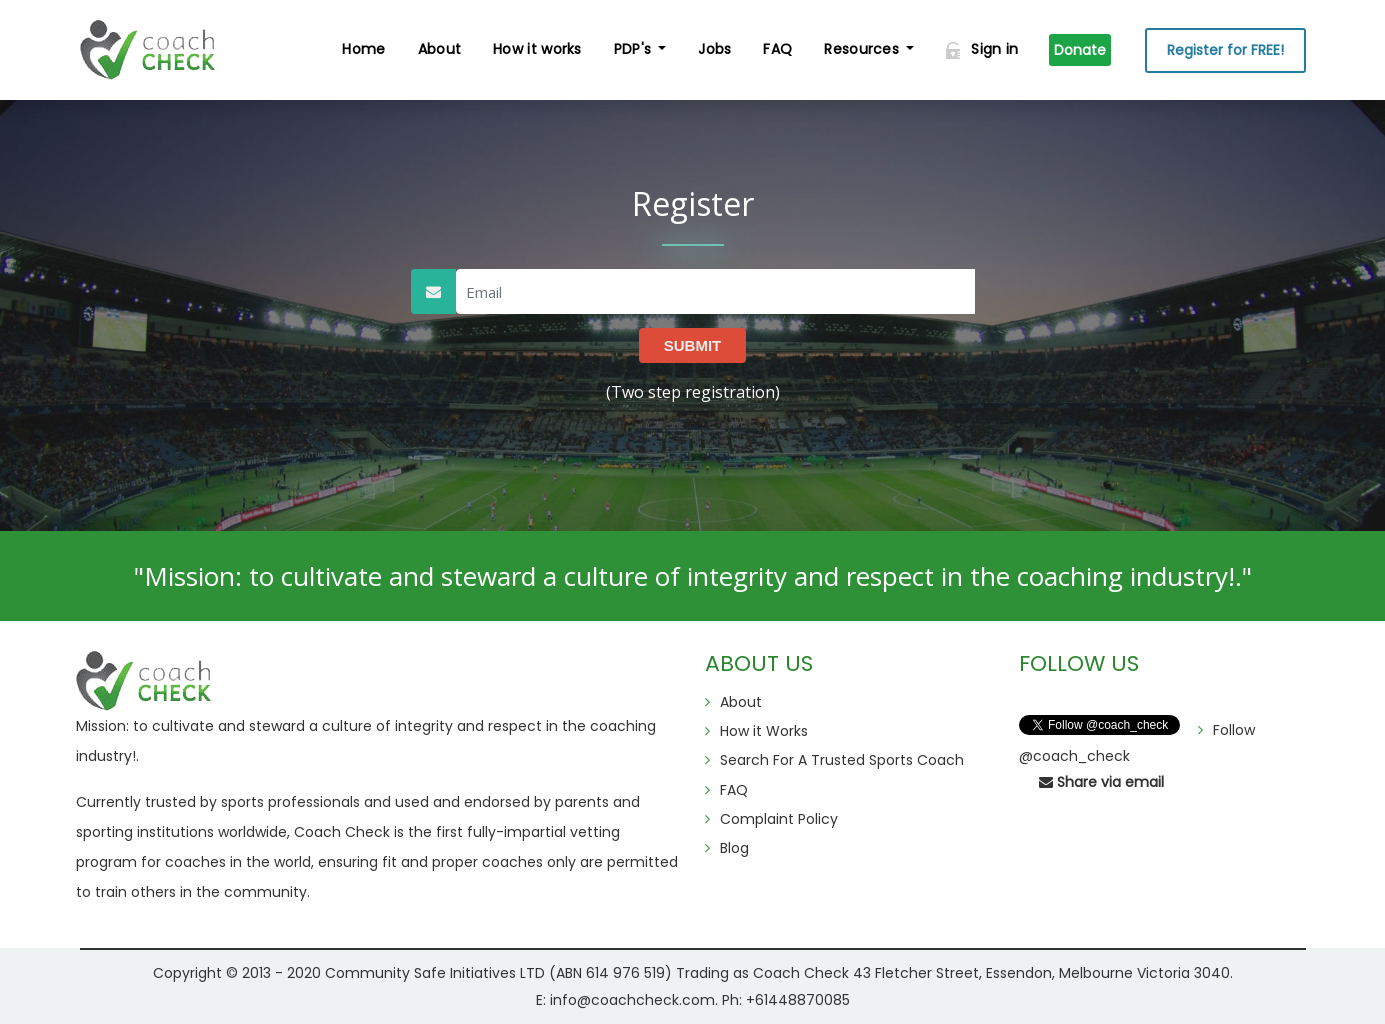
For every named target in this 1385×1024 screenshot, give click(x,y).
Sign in (982, 49)
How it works (537, 49)
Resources (861, 49)
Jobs (714, 49)
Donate (1080, 50)
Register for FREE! (1225, 50)
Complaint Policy (779, 819)
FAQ (777, 49)
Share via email (1101, 782)
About (440, 49)
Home (363, 49)
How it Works (764, 731)
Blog (734, 848)
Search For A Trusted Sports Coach (842, 760)
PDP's (633, 49)
